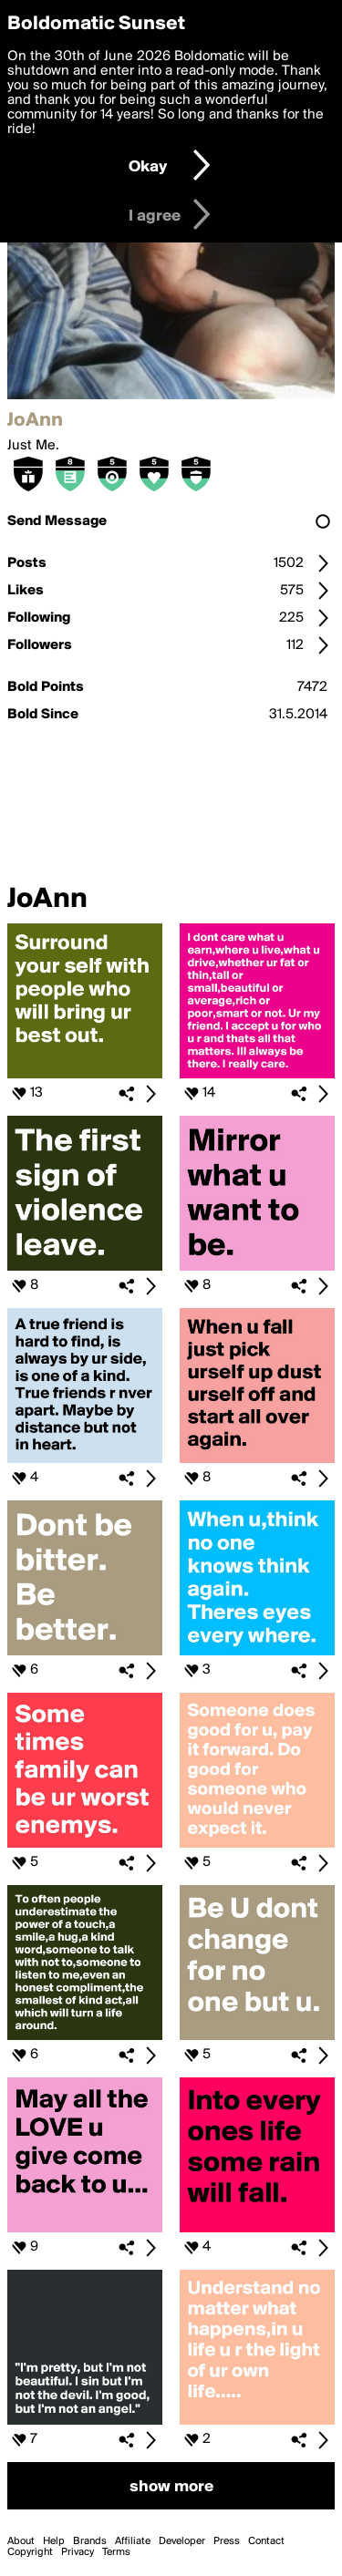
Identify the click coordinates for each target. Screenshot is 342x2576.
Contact (266, 2541)
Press (226, 2541)
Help (54, 2541)
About (21, 2541)
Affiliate (132, 2541)
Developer (182, 2541)
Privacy (77, 2552)
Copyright (30, 2552)
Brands (90, 2541)
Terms (116, 2552)
